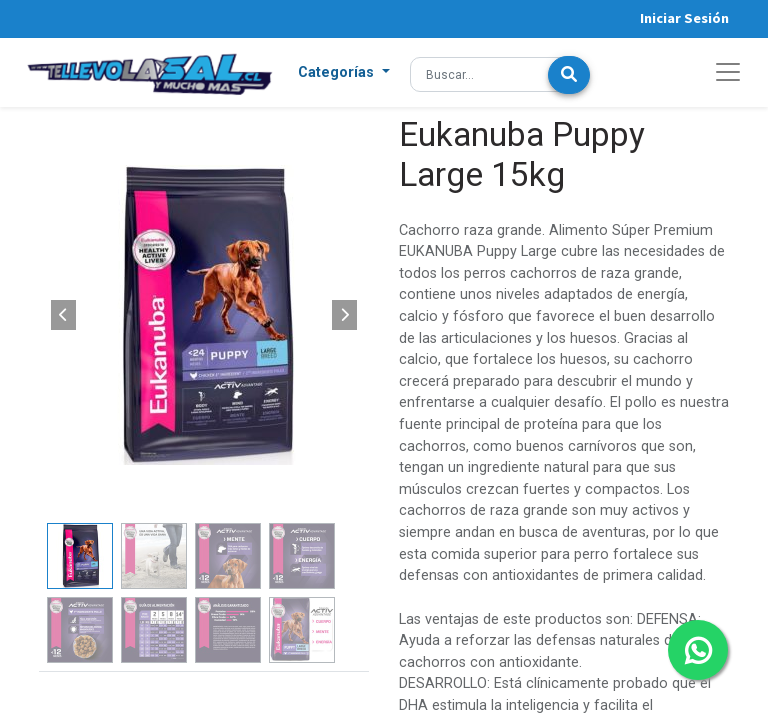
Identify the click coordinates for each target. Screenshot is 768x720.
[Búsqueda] (569, 75)
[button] (344, 73)
